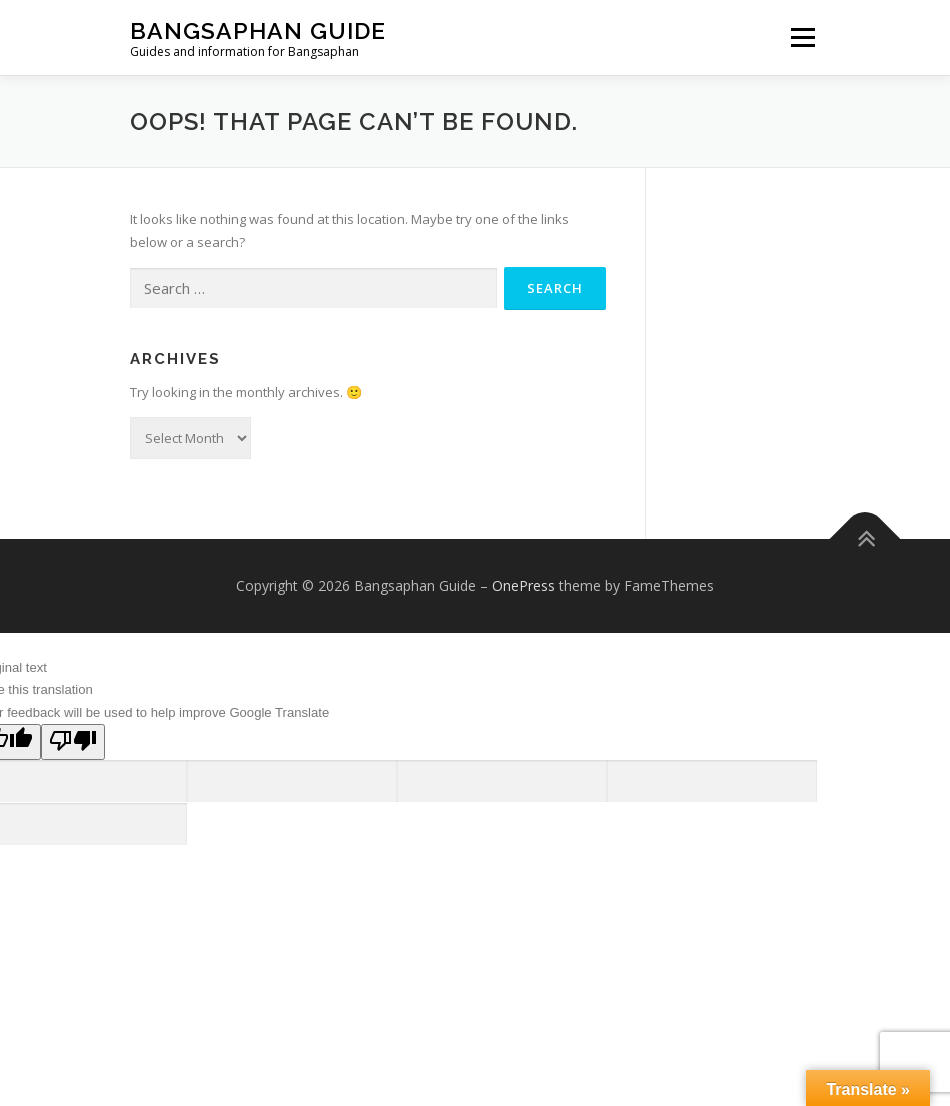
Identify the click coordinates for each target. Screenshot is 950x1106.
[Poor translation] (73, 742)
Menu (802, 37)
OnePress (523, 585)
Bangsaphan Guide (258, 30)
